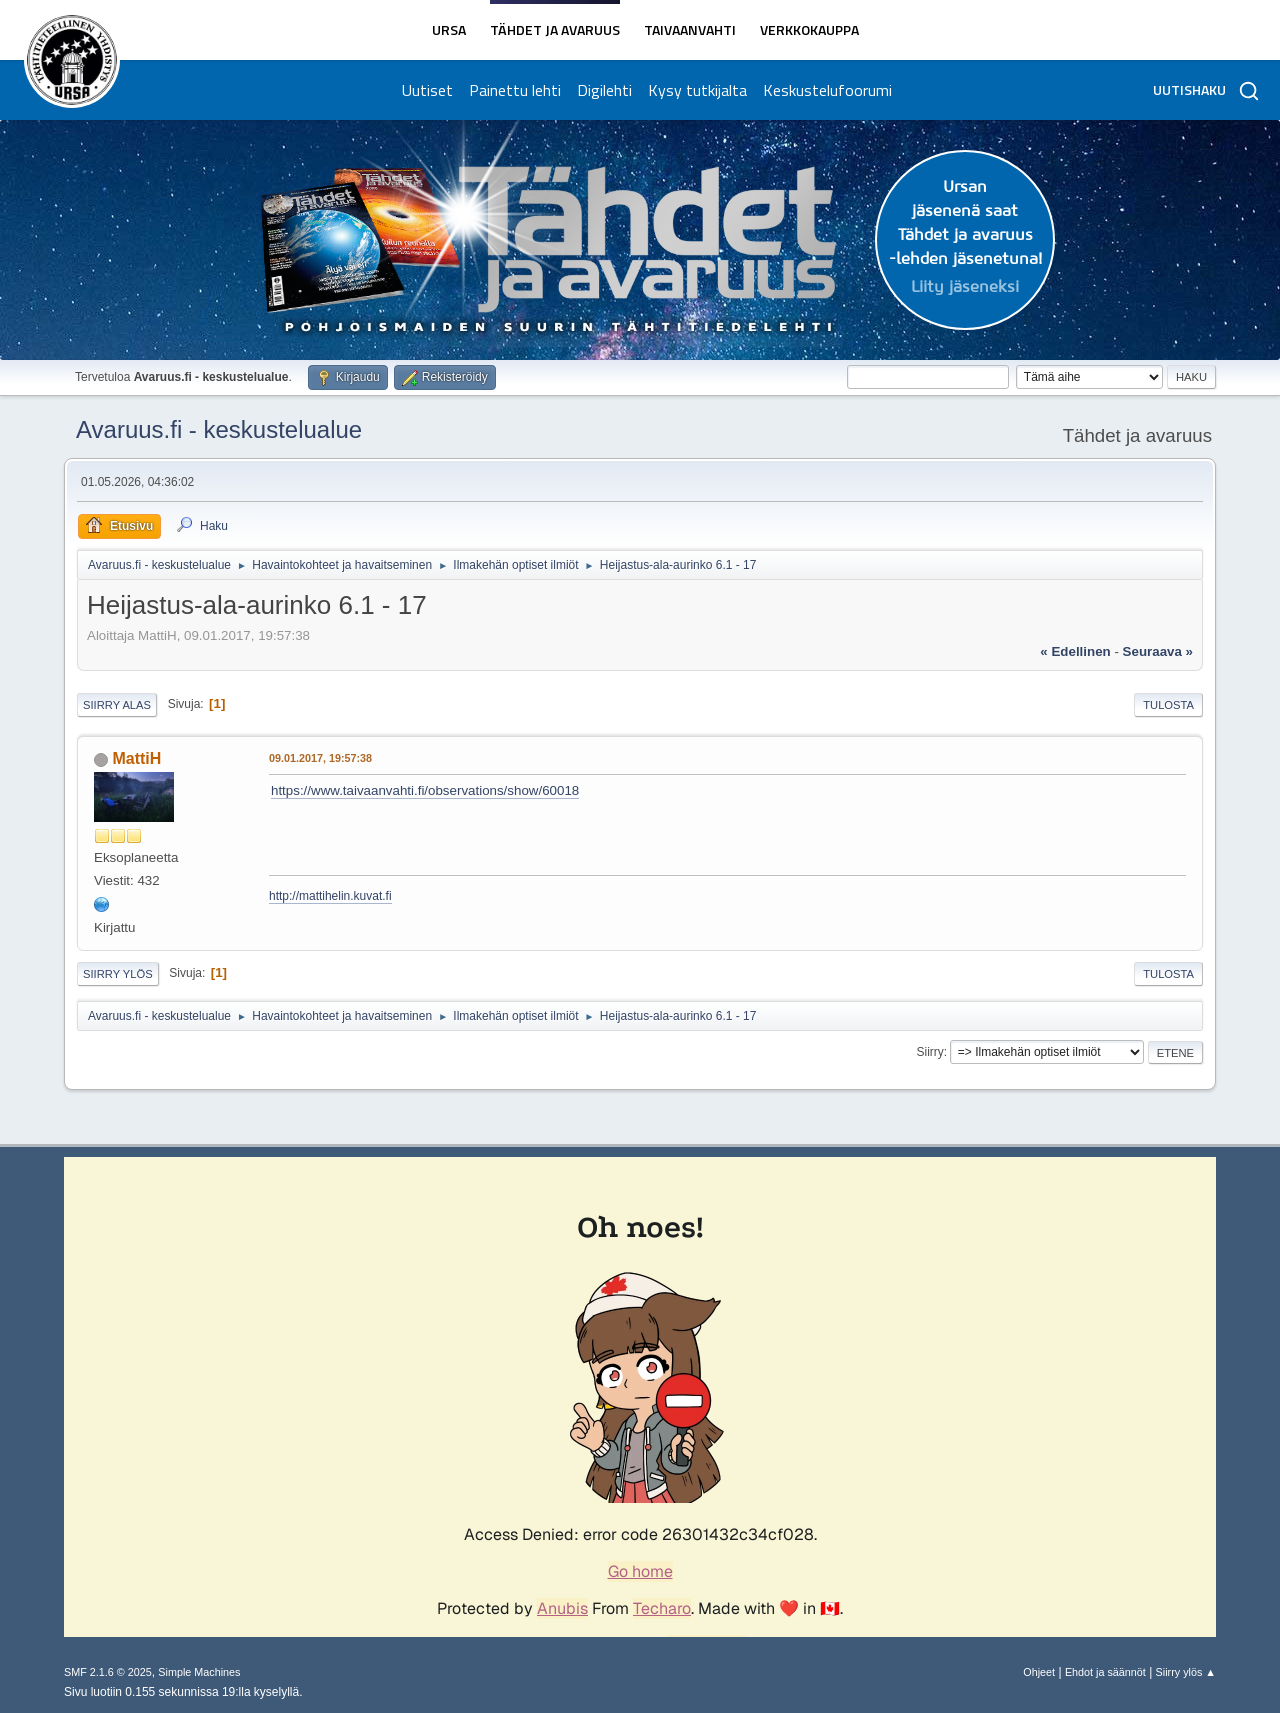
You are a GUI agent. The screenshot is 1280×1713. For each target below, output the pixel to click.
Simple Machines (199, 1672)
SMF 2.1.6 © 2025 (108, 1672)
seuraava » (1158, 651)
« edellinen (1075, 651)
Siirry (929, 1052)
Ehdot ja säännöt (1105, 1672)
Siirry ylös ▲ (1186, 1672)
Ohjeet (1039, 1672)
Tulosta (1168, 705)
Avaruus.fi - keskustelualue (219, 429)
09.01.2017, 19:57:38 (320, 758)
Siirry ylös (118, 974)
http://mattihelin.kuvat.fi (330, 896)
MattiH (136, 758)
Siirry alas (117, 705)
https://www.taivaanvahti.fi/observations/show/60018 (425, 790)
